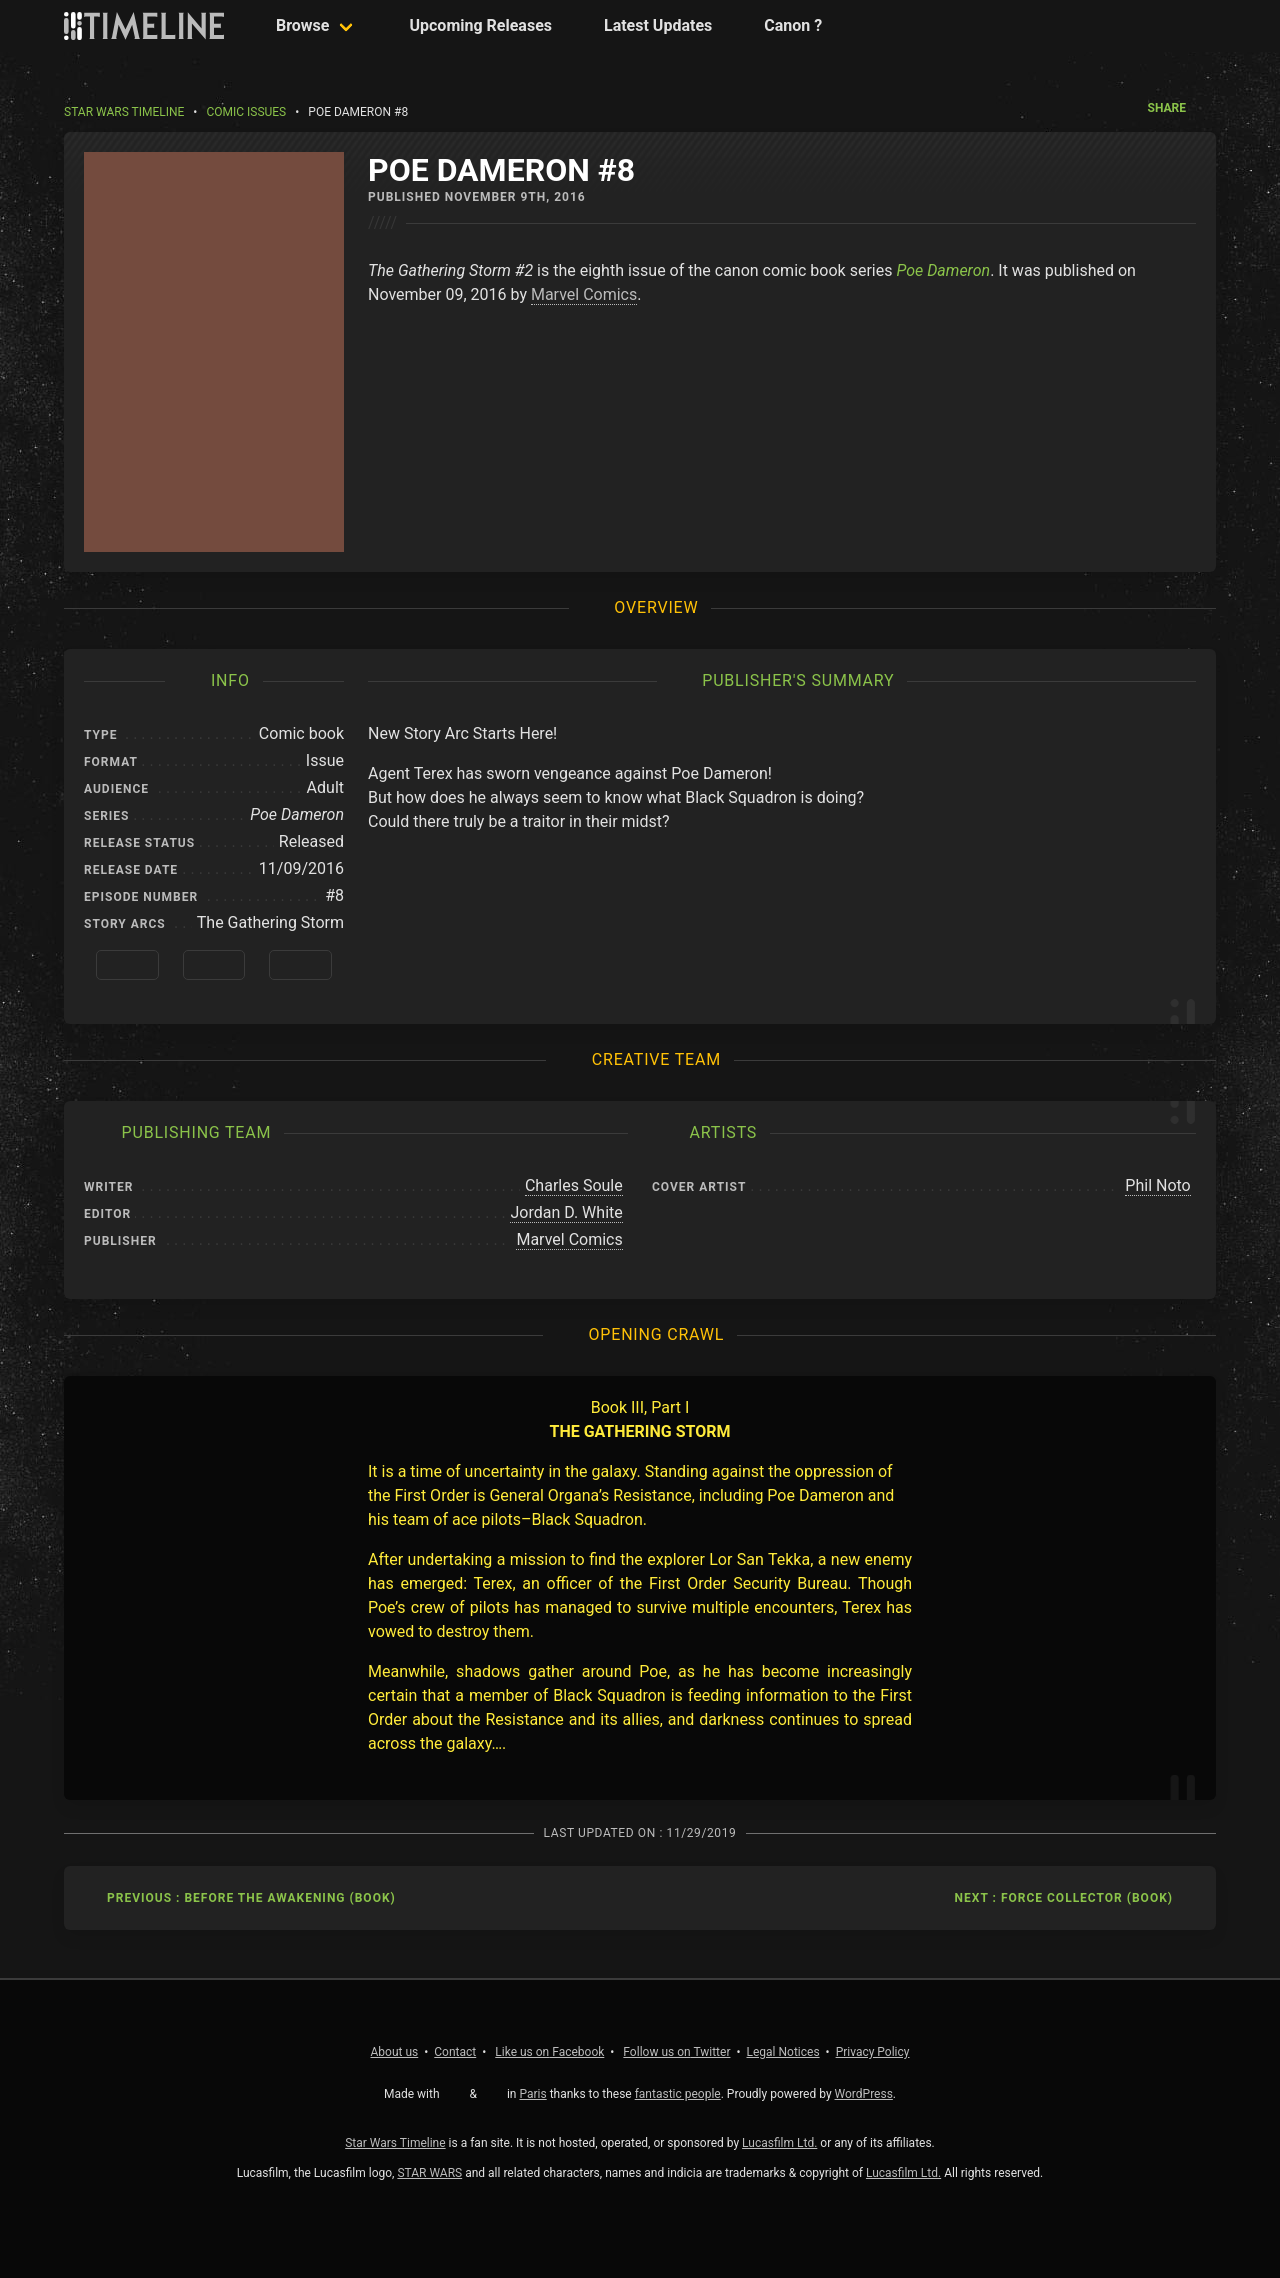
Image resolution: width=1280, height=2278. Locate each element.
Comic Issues (246, 112)
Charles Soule (574, 1185)
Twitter (676, 2052)
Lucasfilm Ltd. (779, 2143)
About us (395, 2052)
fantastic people (678, 2094)
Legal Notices (783, 2052)
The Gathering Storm (270, 922)
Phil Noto (1157, 1185)
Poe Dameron (943, 270)
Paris (532, 2094)
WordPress (864, 2094)
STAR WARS (429, 2173)
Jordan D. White (566, 1212)
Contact (455, 2052)
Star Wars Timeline (124, 112)
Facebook (549, 2052)
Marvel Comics (584, 294)
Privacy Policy (873, 2052)
